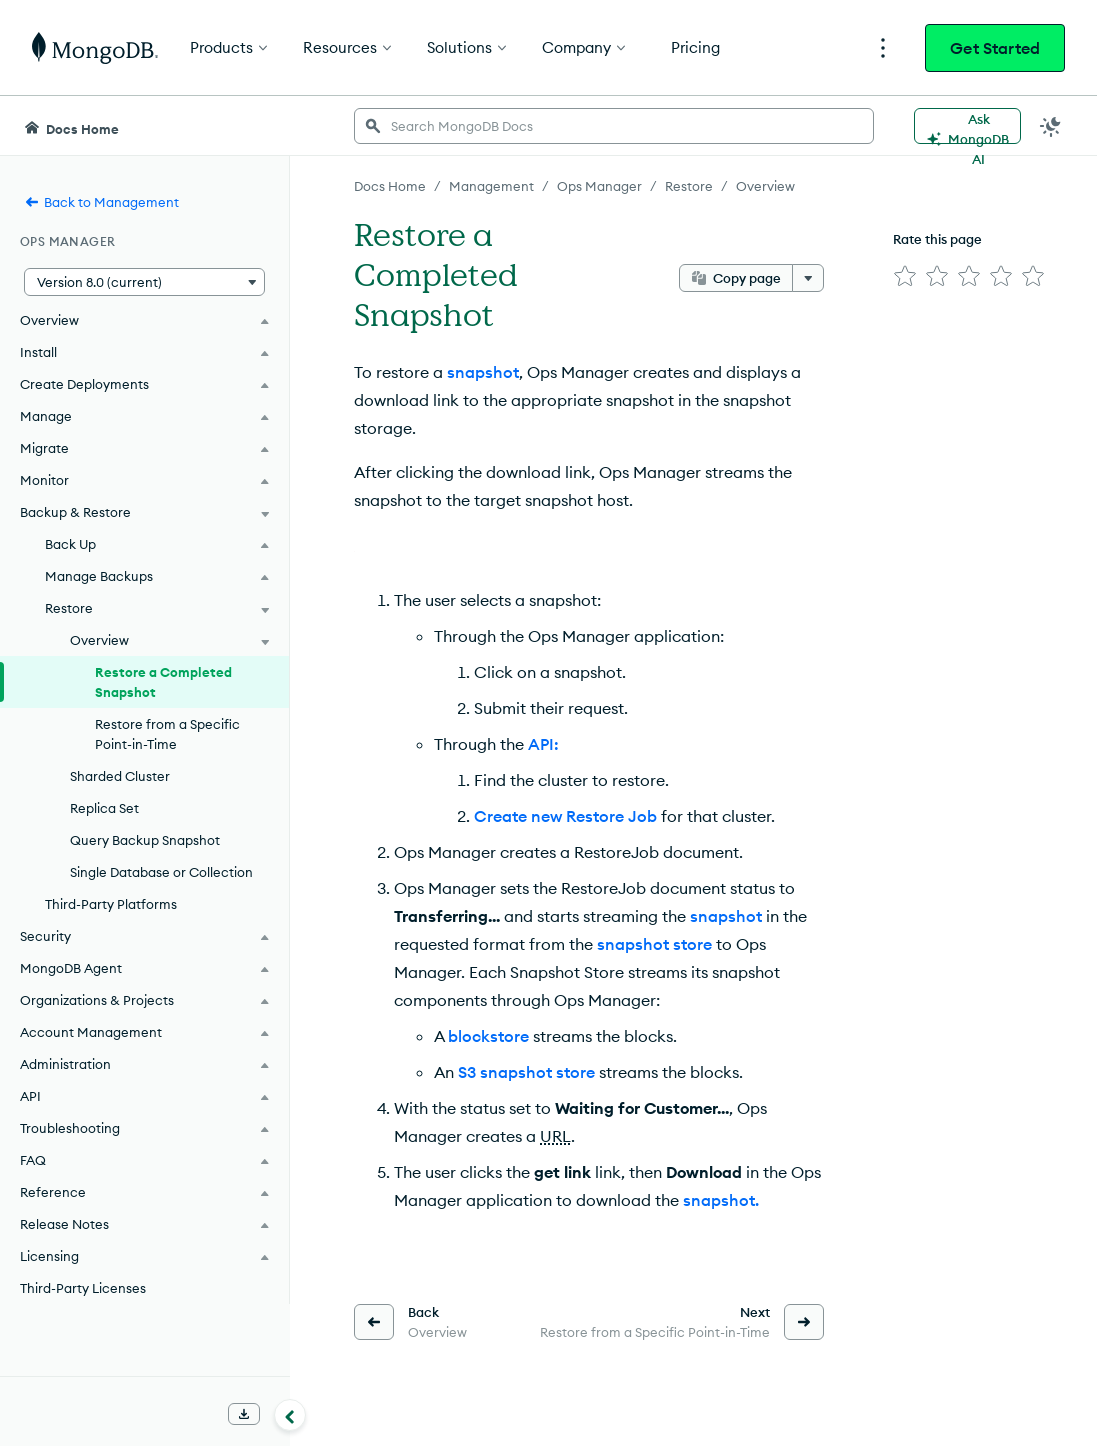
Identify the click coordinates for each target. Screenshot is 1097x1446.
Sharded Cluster (120, 776)
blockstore (488, 1036)
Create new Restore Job (565, 816)
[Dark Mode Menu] (1051, 126)
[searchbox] (614, 126)
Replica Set (104, 808)
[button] (144, 282)
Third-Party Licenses (83, 1288)
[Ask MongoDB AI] (967, 126)
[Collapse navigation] (290, 1415)
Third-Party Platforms (111, 904)
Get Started (995, 48)
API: (543, 744)
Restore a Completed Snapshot (163, 682)
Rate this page (937, 239)
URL (555, 1136)
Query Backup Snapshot (145, 840)
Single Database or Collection (161, 872)
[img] (905, 276)
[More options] (808, 278)
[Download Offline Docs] (244, 1414)
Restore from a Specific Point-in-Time (167, 734)
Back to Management (101, 202)
